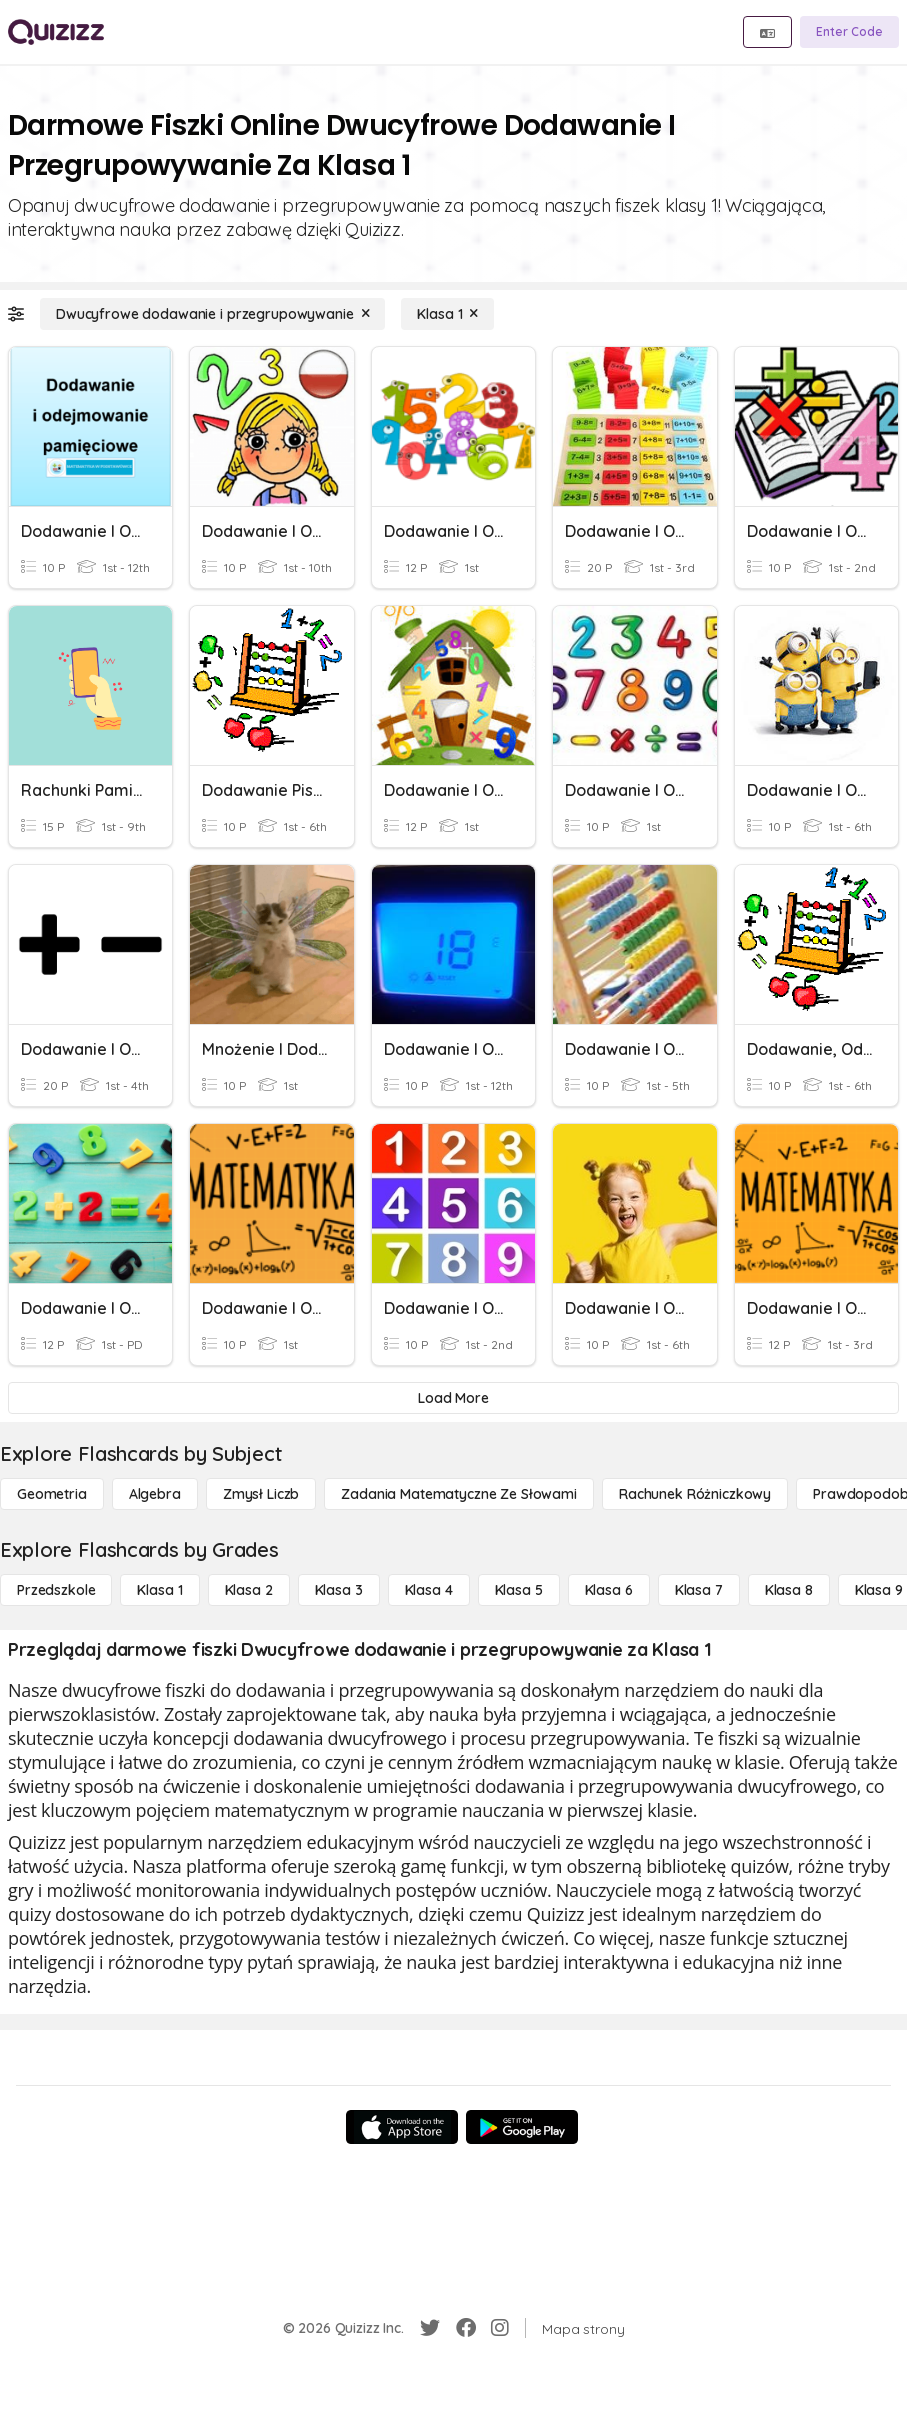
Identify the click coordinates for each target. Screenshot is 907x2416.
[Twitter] (430, 2328)
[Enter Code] (849, 32)
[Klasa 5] (519, 1590)
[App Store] (402, 2127)
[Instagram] (500, 2328)
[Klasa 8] (789, 1590)
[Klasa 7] (699, 1590)
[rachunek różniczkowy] (695, 1494)
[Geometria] (52, 1494)
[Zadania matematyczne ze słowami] (459, 1494)
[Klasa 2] (249, 1590)
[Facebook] (466, 2328)
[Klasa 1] (447, 314)
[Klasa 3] (339, 1590)
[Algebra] (155, 1494)
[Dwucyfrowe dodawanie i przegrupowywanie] (212, 314)
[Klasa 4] (429, 1590)
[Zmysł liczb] (261, 1494)
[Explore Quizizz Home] (56, 32)
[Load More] (453, 1398)
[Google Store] (522, 2127)
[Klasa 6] (609, 1590)
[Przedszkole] (56, 1590)
